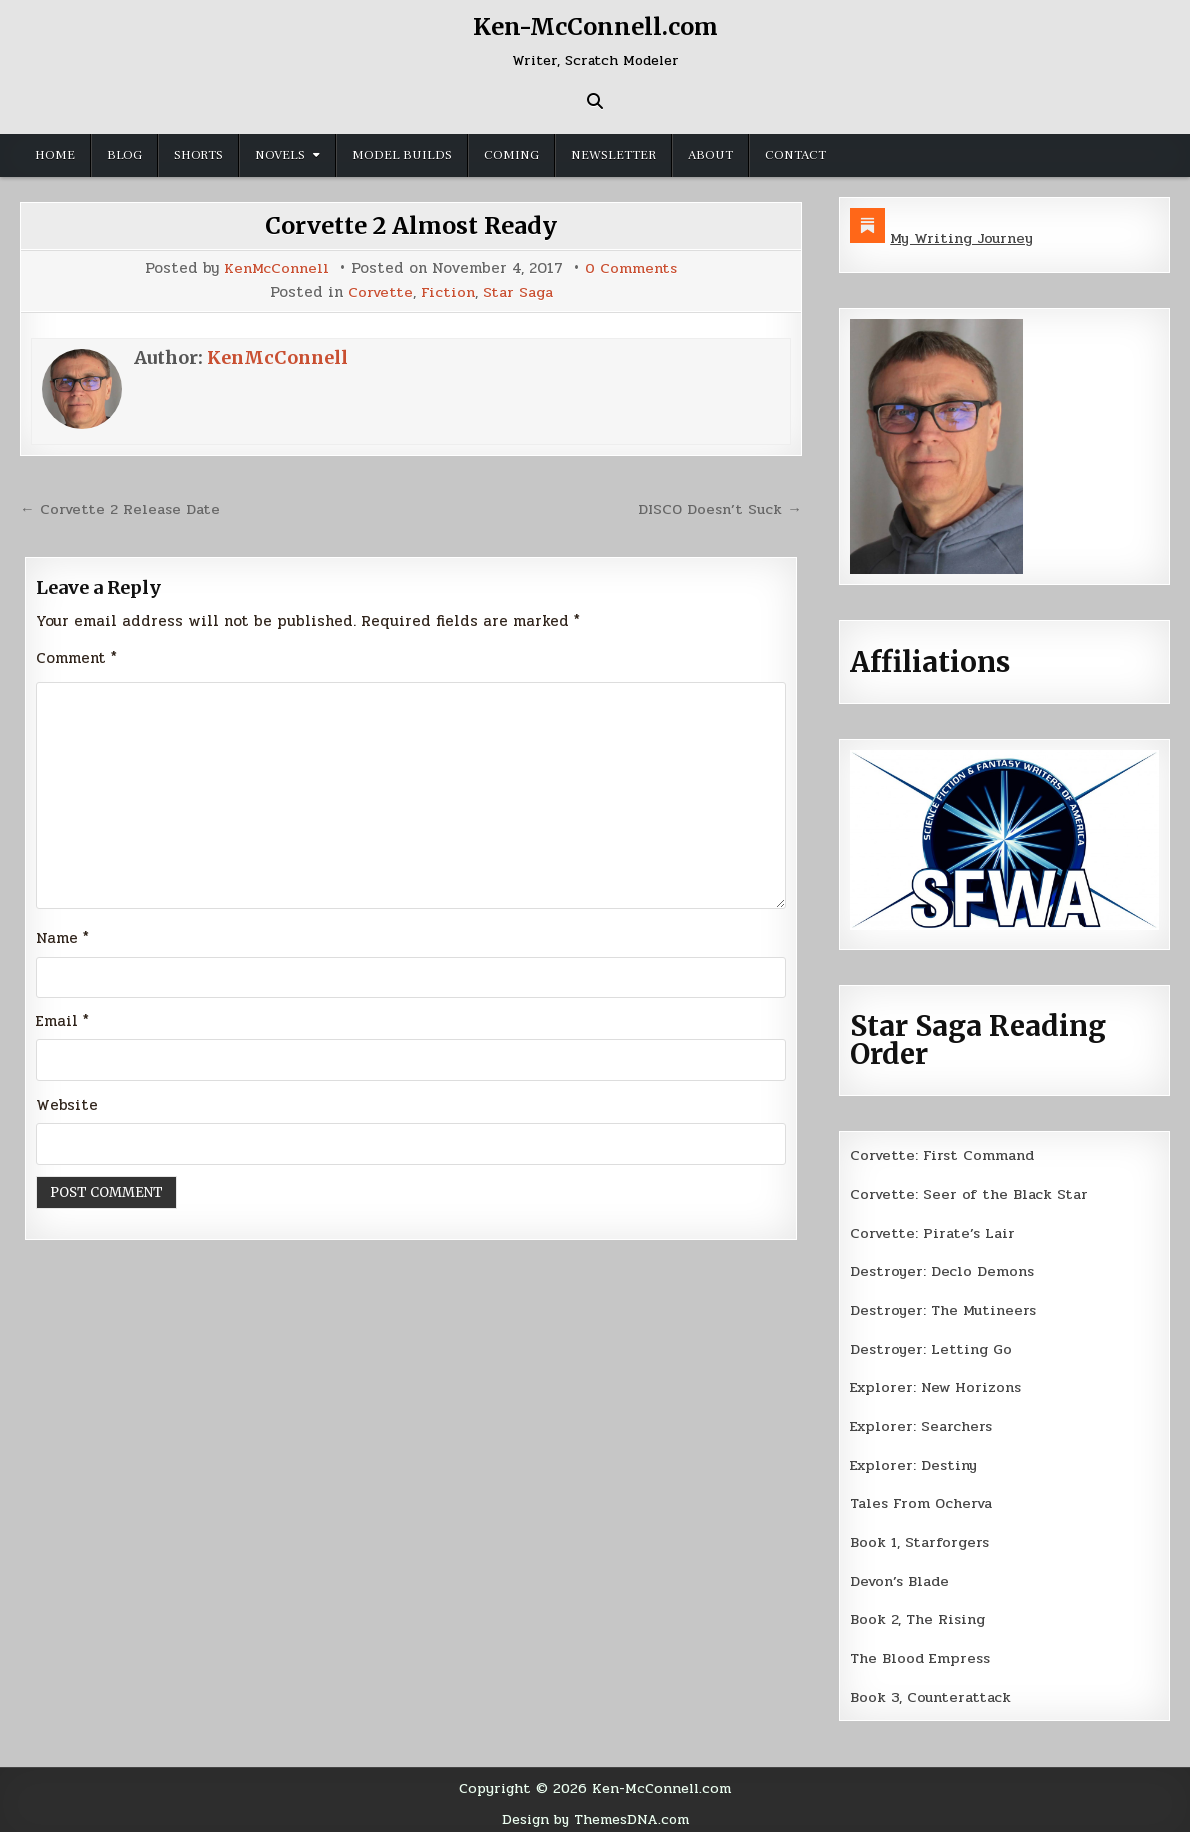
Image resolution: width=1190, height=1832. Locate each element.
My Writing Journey (963, 238)
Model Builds (402, 155)
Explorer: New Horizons (938, 1384)
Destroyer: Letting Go (932, 1346)
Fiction (447, 291)
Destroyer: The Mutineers (945, 1307)
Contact (795, 155)
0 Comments (631, 268)
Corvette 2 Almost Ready (411, 225)
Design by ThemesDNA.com (595, 1811)
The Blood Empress (921, 1652)
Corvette (378, 291)
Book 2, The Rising (918, 1613)
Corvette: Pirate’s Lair (935, 1231)
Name (62, 937)
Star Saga (519, 291)
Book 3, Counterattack (932, 1690)
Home (55, 155)
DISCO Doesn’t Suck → (718, 507)
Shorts (198, 155)
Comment (76, 656)
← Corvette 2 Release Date (122, 507)
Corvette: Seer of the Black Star (971, 1193)
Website (67, 1105)
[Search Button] (595, 101)
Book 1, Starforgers (921, 1537)
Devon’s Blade (902, 1575)
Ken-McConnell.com (595, 26)
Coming (511, 155)
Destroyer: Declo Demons (943, 1269)
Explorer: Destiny (915, 1460)
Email (62, 1021)
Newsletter (613, 155)
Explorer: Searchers (923, 1422)
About (710, 155)
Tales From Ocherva (924, 1499)
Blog (124, 155)
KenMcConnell (276, 268)
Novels (280, 155)
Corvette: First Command (944, 1154)
